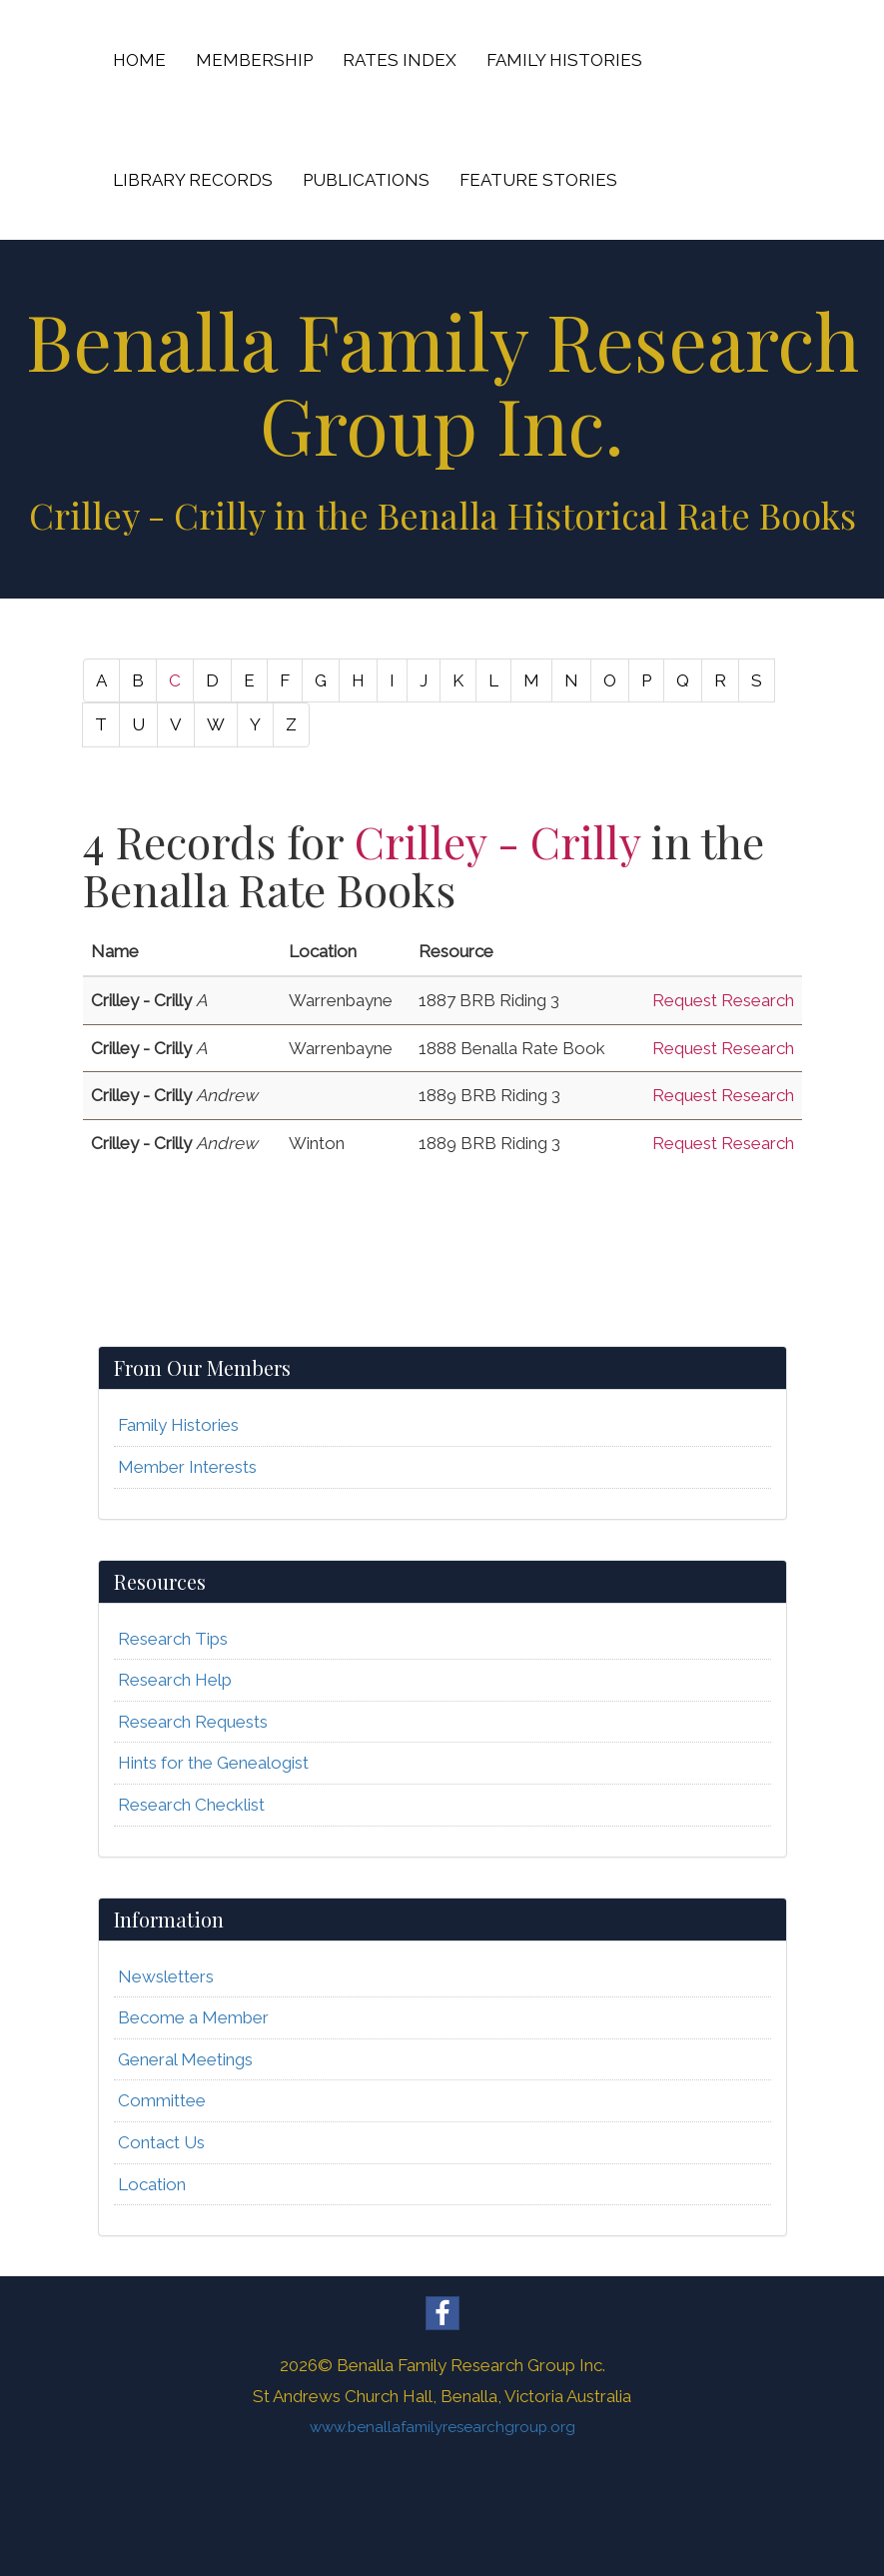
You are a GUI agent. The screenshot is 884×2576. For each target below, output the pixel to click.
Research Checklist (191, 1805)
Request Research (723, 1000)
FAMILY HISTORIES (564, 60)
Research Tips (173, 1639)
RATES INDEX (399, 60)
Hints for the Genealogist (213, 1763)
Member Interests (187, 1467)
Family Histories (178, 1425)
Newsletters (166, 1976)
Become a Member (193, 2017)
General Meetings (185, 2059)
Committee (162, 2100)
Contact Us (161, 2142)
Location (152, 2184)
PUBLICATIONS (366, 180)
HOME (139, 60)
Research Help (175, 1680)
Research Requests (193, 1722)
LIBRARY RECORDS (193, 180)
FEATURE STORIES (538, 180)
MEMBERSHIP (254, 60)
